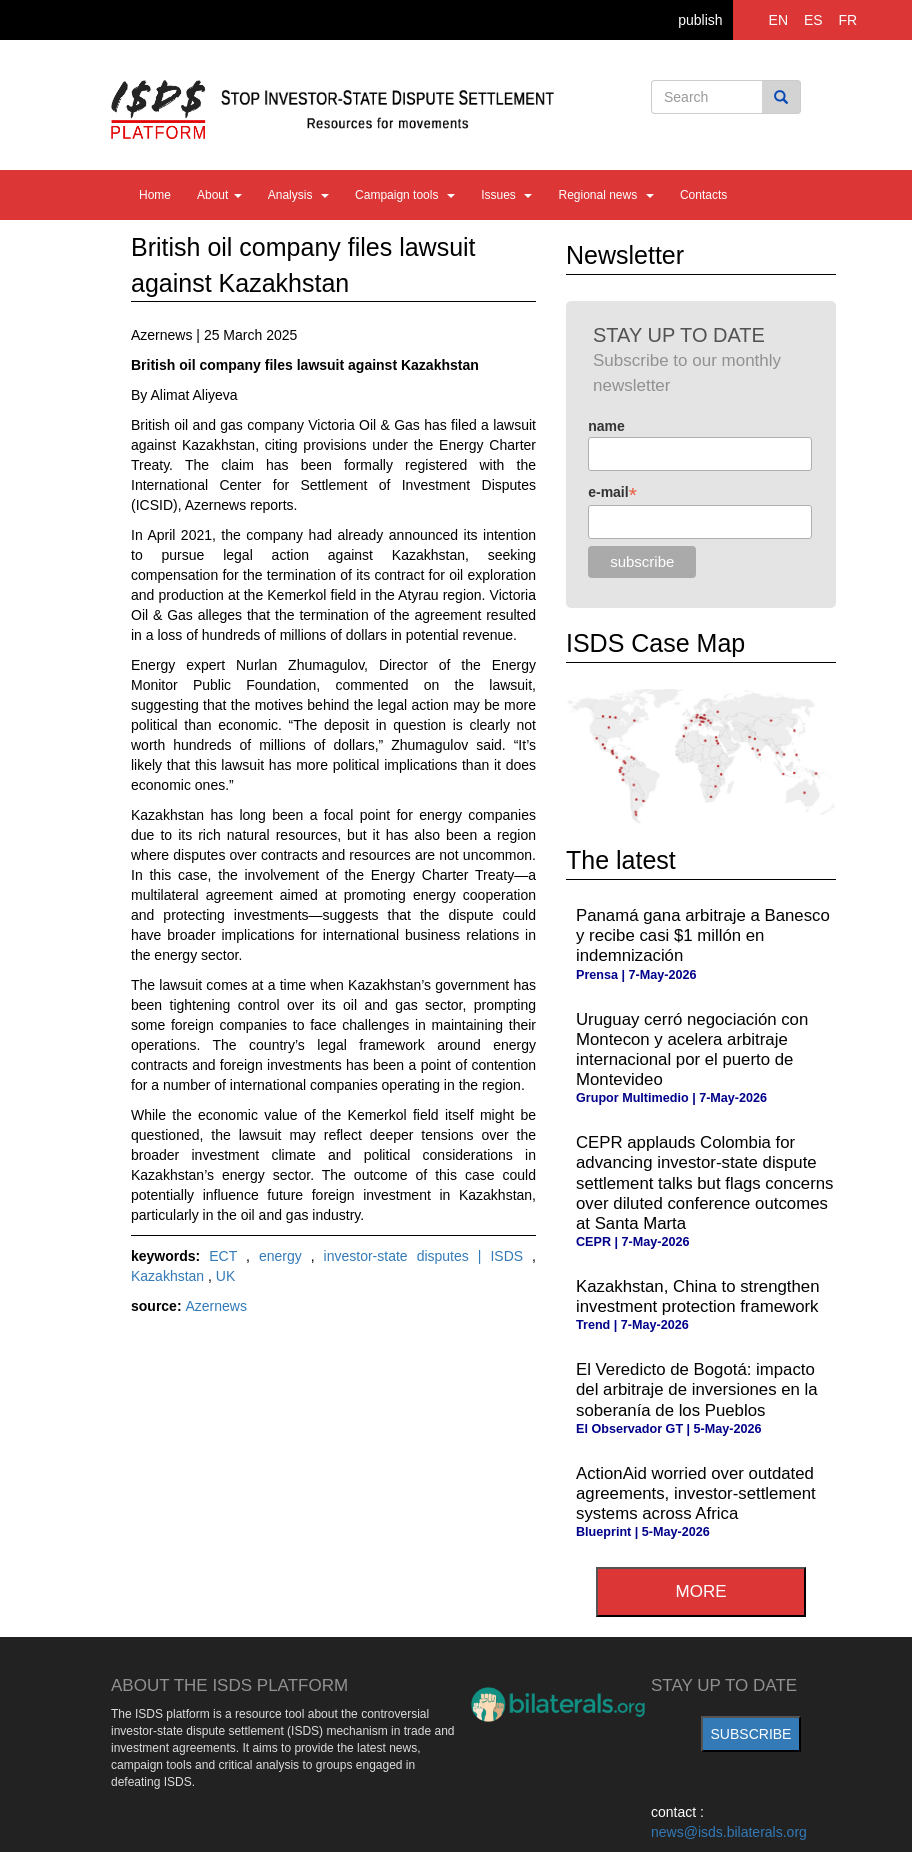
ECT (227, 1256)
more (701, 1591)
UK (225, 1276)
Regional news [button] (605, 195)
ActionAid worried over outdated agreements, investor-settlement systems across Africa (696, 1493)
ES (813, 20)
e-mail (612, 492)
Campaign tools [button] (405, 195)
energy (285, 1256)
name (606, 426)
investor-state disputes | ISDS (428, 1256)
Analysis (298, 195)
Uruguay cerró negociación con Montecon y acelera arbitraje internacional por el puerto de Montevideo (692, 1049)
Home (155, 195)
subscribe (751, 1734)
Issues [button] (506, 195)
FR (848, 20)
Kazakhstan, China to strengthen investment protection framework (697, 1296)
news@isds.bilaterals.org (729, 1832)
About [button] (219, 195)
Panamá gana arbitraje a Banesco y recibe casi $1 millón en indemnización (703, 935)
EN (778, 20)
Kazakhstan (169, 1276)
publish (700, 20)
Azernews (215, 1306)
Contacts (703, 195)
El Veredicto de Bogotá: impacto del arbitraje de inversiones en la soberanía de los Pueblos (697, 1389)
